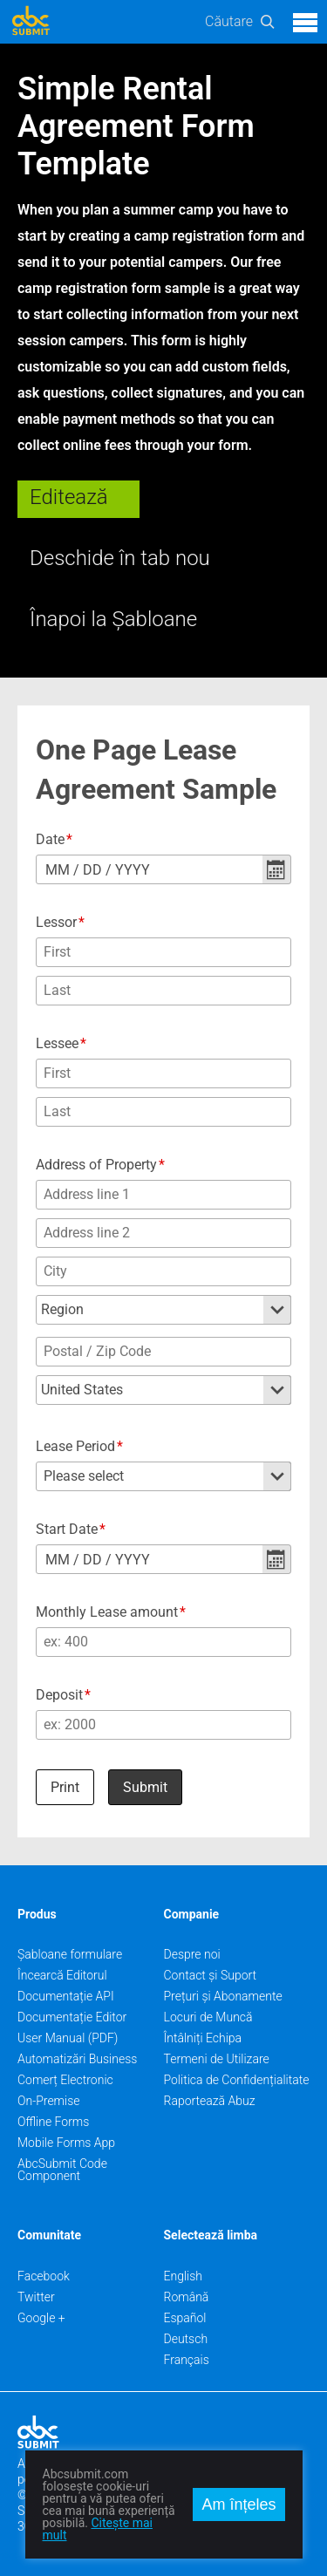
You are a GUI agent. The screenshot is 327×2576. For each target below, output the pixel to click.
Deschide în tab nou (120, 558)
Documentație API (65, 1996)
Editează (69, 497)
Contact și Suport (210, 1975)
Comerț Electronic (65, 2080)
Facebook (43, 2276)
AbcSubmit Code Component (62, 2170)
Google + (41, 2318)
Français (186, 2360)
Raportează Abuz (209, 2101)
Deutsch (186, 2339)
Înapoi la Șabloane (113, 619)
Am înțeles (238, 2504)
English (183, 2276)
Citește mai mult (98, 2529)
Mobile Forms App (66, 2143)
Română (186, 2297)
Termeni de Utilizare (216, 2059)
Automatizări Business (77, 2059)
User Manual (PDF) (67, 2038)
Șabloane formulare (69, 1954)
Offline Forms (53, 2122)
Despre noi (192, 1954)
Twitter (36, 2297)
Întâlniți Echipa (203, 2038)
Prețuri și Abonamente (223, 1996)
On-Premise (48, 2101)
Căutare (229, 21)
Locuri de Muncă (208, 2017)
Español (185, 2318)
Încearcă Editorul (62, 1975)
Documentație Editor (71, 2017)
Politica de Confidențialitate (237, 2080)
